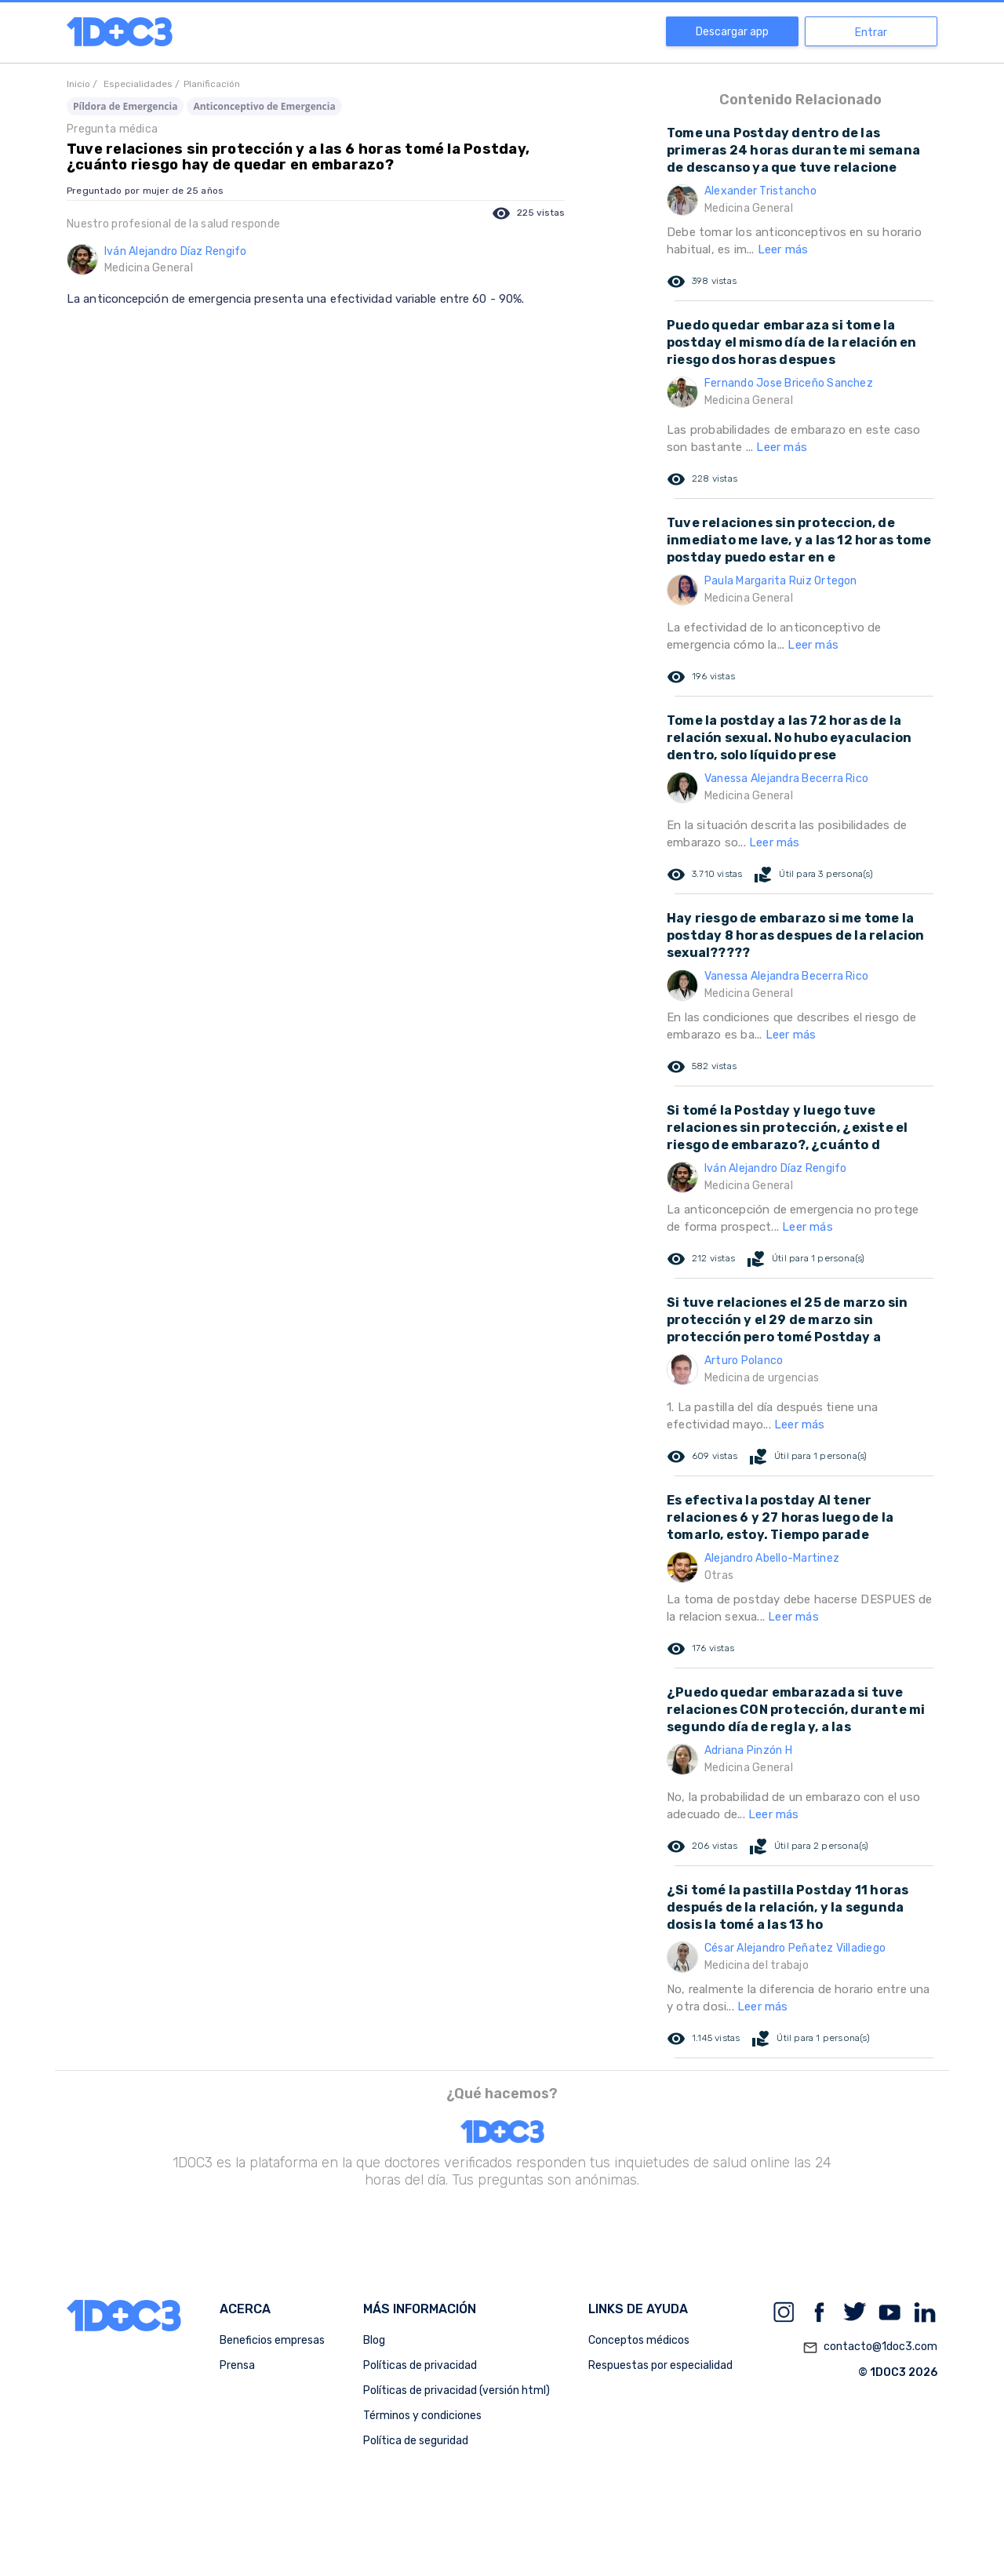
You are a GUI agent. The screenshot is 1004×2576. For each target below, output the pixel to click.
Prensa (237, 2365)
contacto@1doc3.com (869, 2348)
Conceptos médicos (638, 2340)
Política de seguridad (415, 2440)
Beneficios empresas (272, 2340)
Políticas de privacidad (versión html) (456, 2390)
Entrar (871, 32)
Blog (374, 2340)
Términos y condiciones (422, 2415)
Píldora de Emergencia (125, 106)
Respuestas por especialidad (660, 2365)
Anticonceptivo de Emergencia (264, 106)
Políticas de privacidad (420, 2365)
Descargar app (732, 31)
